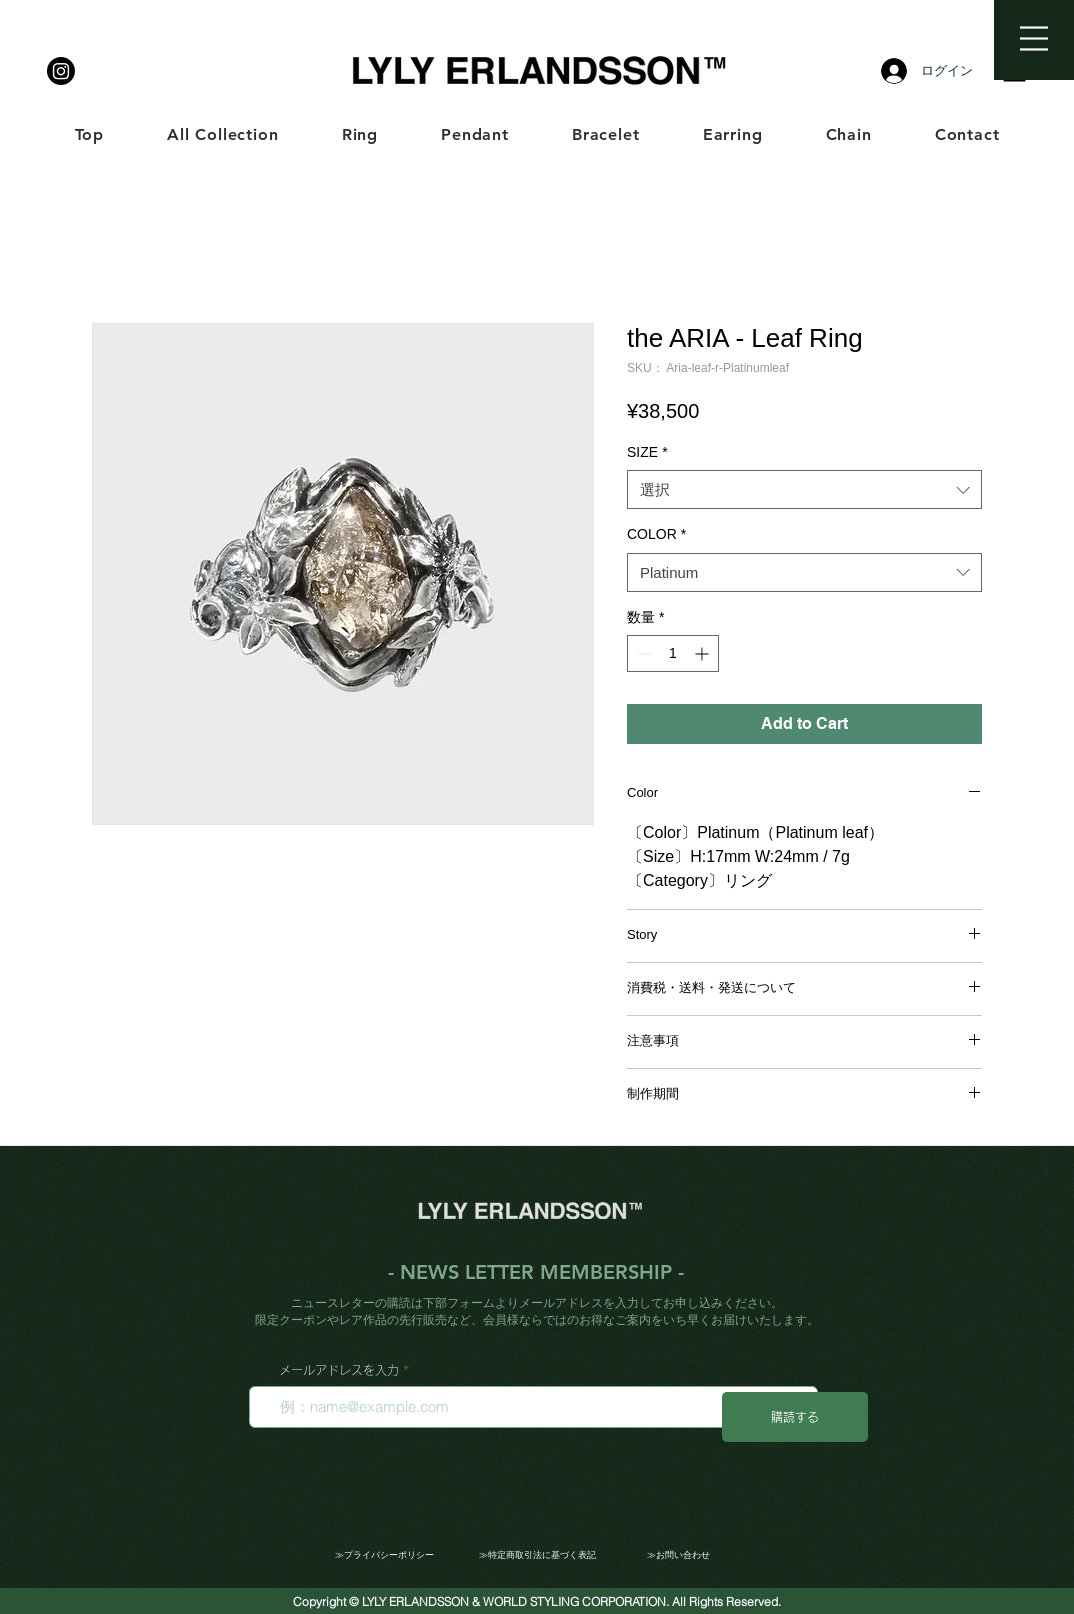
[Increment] (703, 653)
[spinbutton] (673, 653)
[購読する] (795, 1417)
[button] (1034, 38)
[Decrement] (642, 653)
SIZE (647, 452)
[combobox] (804, 489)
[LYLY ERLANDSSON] (61, 71)
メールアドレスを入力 (339, 1370)
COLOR (656, 534)
